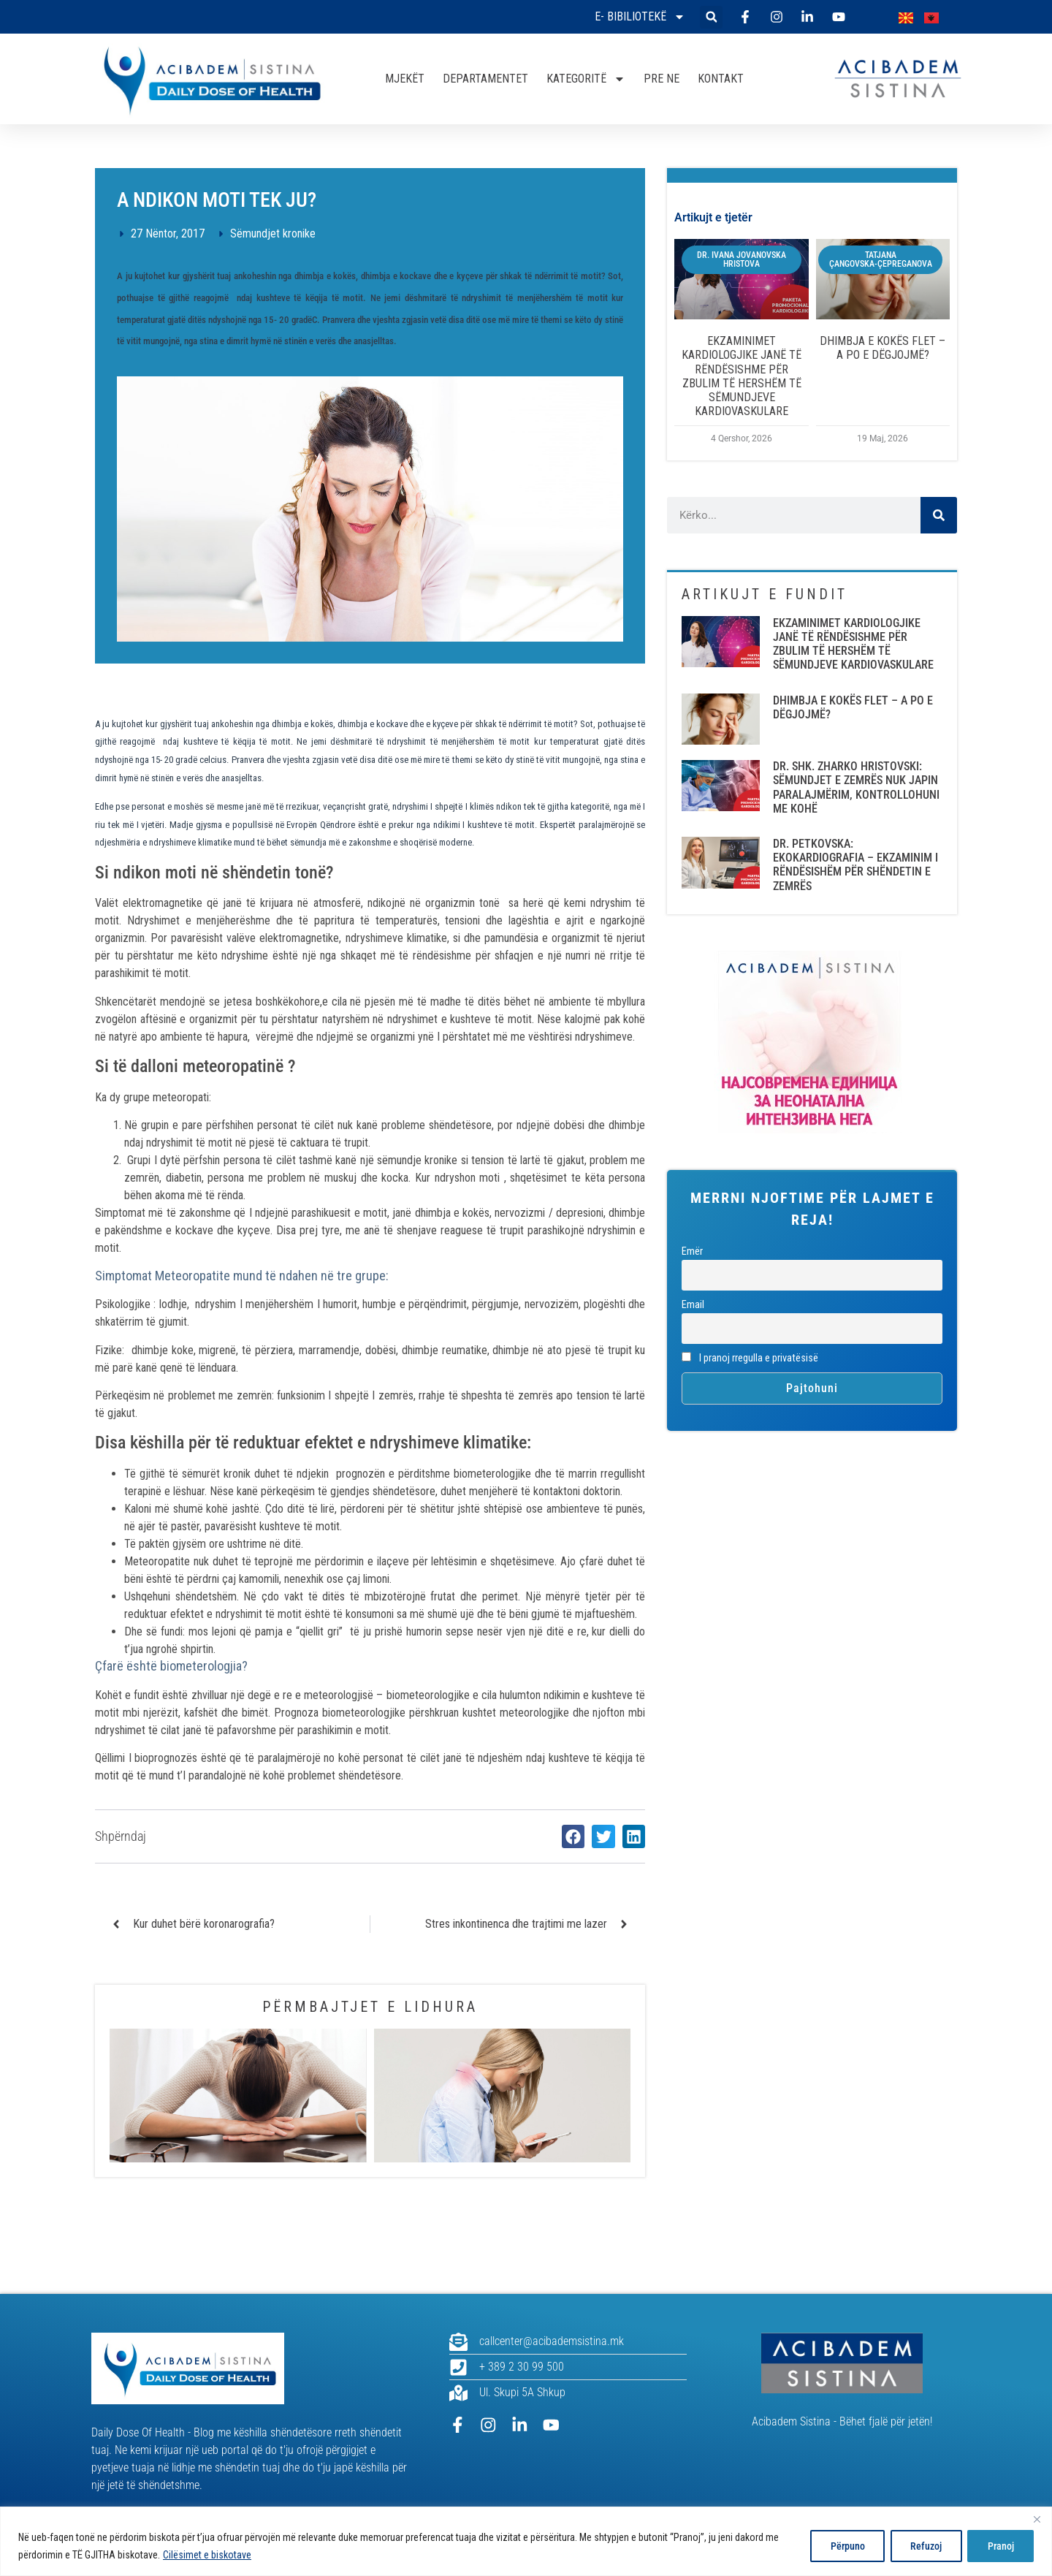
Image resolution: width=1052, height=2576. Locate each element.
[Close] (1036, 2519)
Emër (692, 1251)
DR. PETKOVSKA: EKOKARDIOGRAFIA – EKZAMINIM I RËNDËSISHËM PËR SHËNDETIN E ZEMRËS (855, 865)
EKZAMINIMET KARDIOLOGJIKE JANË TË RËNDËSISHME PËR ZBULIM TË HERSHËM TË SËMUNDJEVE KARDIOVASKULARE (741, 376)
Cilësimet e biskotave (207, 2555)
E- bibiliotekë (640, 17)
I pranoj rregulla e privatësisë (750, 1358)
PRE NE (661, 79)
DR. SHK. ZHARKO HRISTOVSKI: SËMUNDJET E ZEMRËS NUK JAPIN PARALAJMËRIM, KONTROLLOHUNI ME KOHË (856, 787)
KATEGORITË (585, 79)
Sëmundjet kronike (273, 233)
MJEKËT (404, 79)
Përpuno (841, 2546)
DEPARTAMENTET (485, 79)
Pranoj (999, 2546)
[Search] (938, 515)
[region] (526, 2541)
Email (693, 1305)
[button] (711, 17)
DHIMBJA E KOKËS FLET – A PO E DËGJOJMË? (882, 348)
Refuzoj (922, 2546)
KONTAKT (721, 79)
